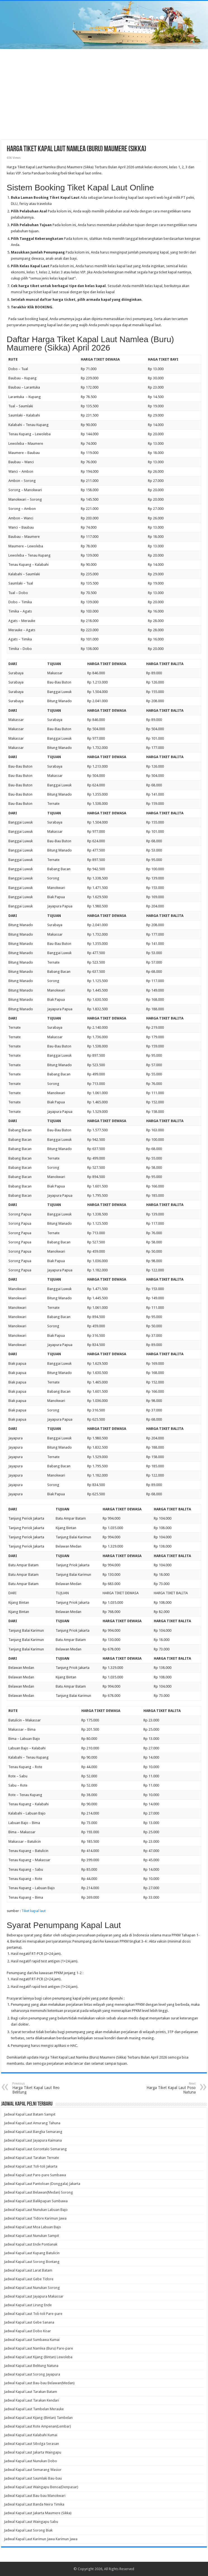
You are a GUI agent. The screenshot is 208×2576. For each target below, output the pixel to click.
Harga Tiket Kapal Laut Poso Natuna (167, 2088)
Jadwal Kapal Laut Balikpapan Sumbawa (36, 2201)
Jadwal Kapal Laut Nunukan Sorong (32, 2288)
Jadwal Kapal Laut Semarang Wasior (33, 2470)
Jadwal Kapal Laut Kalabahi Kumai (30, 2435)
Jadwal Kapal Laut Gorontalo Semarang (35, 2149)
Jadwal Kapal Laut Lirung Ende (28, 2305)
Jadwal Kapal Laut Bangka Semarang (33, 2132)
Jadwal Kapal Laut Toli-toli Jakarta (30, 2166)
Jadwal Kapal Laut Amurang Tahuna (32, 2123)
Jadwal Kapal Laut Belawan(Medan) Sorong (38, 2192)
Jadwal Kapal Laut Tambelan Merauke (34, 2409)
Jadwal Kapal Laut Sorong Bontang (32, 2262)
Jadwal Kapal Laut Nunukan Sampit (31, 2236)
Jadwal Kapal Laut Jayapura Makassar (33, 2296)
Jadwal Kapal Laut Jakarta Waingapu (32, 2452)
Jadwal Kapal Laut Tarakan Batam (30, 2392)
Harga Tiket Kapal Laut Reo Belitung (41, 2088)
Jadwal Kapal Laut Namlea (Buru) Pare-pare (38, 2348)
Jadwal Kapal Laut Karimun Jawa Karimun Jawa (40, 2539)
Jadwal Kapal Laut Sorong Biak (28, 2530)
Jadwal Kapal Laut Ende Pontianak (30, 2244)
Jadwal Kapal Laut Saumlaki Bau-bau (33, 2478)
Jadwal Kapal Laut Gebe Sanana (29, 2322)
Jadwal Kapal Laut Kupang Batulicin (32, 2253)
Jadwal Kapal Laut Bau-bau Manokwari (34, 2496)
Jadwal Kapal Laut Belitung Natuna (31, 2366)
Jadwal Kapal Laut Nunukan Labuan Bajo (36, 2210)
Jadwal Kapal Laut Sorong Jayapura (32, 2374)
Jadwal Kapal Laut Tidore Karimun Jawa (35, 2218)
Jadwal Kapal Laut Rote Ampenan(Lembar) (37, 2426)
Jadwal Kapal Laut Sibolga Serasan (31, 2444)
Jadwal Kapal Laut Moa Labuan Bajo (32, 2227)
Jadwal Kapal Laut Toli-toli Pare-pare (33, 2314)
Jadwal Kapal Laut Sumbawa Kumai (32, 2340)
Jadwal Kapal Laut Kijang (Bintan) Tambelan (38, 2418)
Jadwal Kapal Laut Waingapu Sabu (31, 2522)
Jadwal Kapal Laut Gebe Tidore (28, 2279)
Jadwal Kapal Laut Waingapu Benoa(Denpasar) (41, 2487)
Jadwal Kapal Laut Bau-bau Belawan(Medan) (39, 2383)
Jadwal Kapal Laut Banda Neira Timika (34, 2504)
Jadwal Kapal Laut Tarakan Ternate (31, 2158)
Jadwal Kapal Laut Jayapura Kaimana (33, 2140)
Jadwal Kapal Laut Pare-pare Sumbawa (35, 2175)
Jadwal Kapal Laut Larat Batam (28, 2270)
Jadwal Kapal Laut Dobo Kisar (27, 2331)
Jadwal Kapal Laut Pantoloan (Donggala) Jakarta (42, 2184)
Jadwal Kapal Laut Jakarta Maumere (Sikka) (38, 2513)
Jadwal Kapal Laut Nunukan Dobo (30, 2461)
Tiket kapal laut (34, 1911)
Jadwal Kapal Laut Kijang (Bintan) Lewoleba (38, 2357)
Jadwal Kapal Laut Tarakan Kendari (31, 2400)
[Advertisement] (104, 95)
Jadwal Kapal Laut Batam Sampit (29, 2114)
